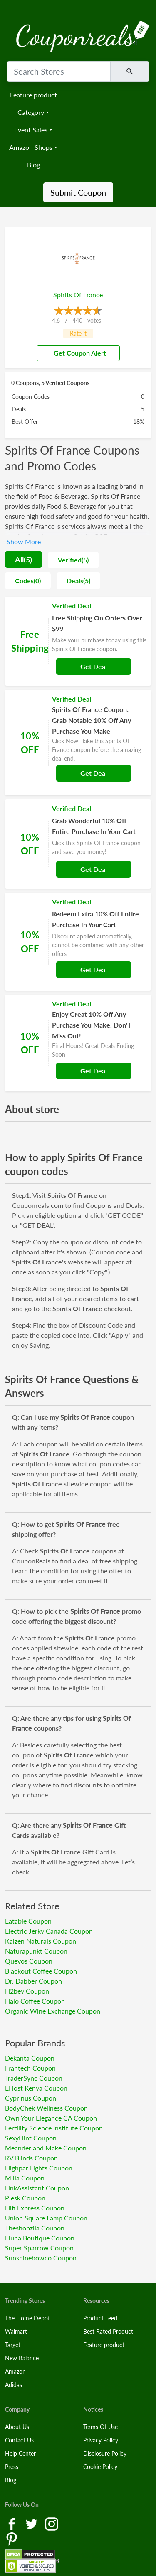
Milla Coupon (25, 2178)
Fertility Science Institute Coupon (54, 2128)
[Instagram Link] (51, 2523)
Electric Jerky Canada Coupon (49, 1931)
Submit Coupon (78, 192)
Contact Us (19, 2440)
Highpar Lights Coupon (38, 2168)
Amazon (15, 2371)
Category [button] (30, 112)
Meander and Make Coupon (46, 2148)
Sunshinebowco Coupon (41, 2258)
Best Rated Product (108, 2331)
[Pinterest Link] (11, 2538)
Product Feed (100, 2318)
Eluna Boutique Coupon (39, 2238)
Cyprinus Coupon (30, 2098)
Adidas (13, 2384)
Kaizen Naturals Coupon (40, 1941)
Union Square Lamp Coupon (46, 2218)
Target (12, 2344)
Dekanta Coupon (29, 2058)
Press (11, 2466)
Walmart (16, 2331)
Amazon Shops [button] (30, 147)
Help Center (20, 2453)
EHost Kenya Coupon (36, 2088)
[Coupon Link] (78, 641)
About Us (17, 2426)
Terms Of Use (100, 2426)
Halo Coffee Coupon (35, 2001)
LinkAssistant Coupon (37, 2188)
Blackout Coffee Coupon (41, 1971)
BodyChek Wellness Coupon (46, 2108)
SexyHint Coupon (31, 2138)
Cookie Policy (100, 2466)
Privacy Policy (100, 2440)
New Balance (22, 2358)
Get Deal (93, 666)
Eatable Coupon (28, 1921)
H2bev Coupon (27, 1991)
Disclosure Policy (104, 2453)
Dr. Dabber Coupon (33, 1981)
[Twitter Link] (32, 2523)
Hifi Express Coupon (34, 2208)
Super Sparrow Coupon (39, 2248)
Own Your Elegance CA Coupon (51, 2118)
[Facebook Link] (12, 2523)
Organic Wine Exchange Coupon (52, 2011)
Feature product (33, 95)
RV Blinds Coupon (31, 2158)
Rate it (78, 333)
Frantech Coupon (30, 2068)
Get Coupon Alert (76, 353)
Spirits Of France (78, 295)
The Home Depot (27, 2318)
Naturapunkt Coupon (36, 1951)
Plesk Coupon (25, 2198)
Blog (33, 165)
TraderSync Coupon (33, 2078)
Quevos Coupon (28, 1961)
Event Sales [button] (30, 130)
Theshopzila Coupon (34, 2228)
